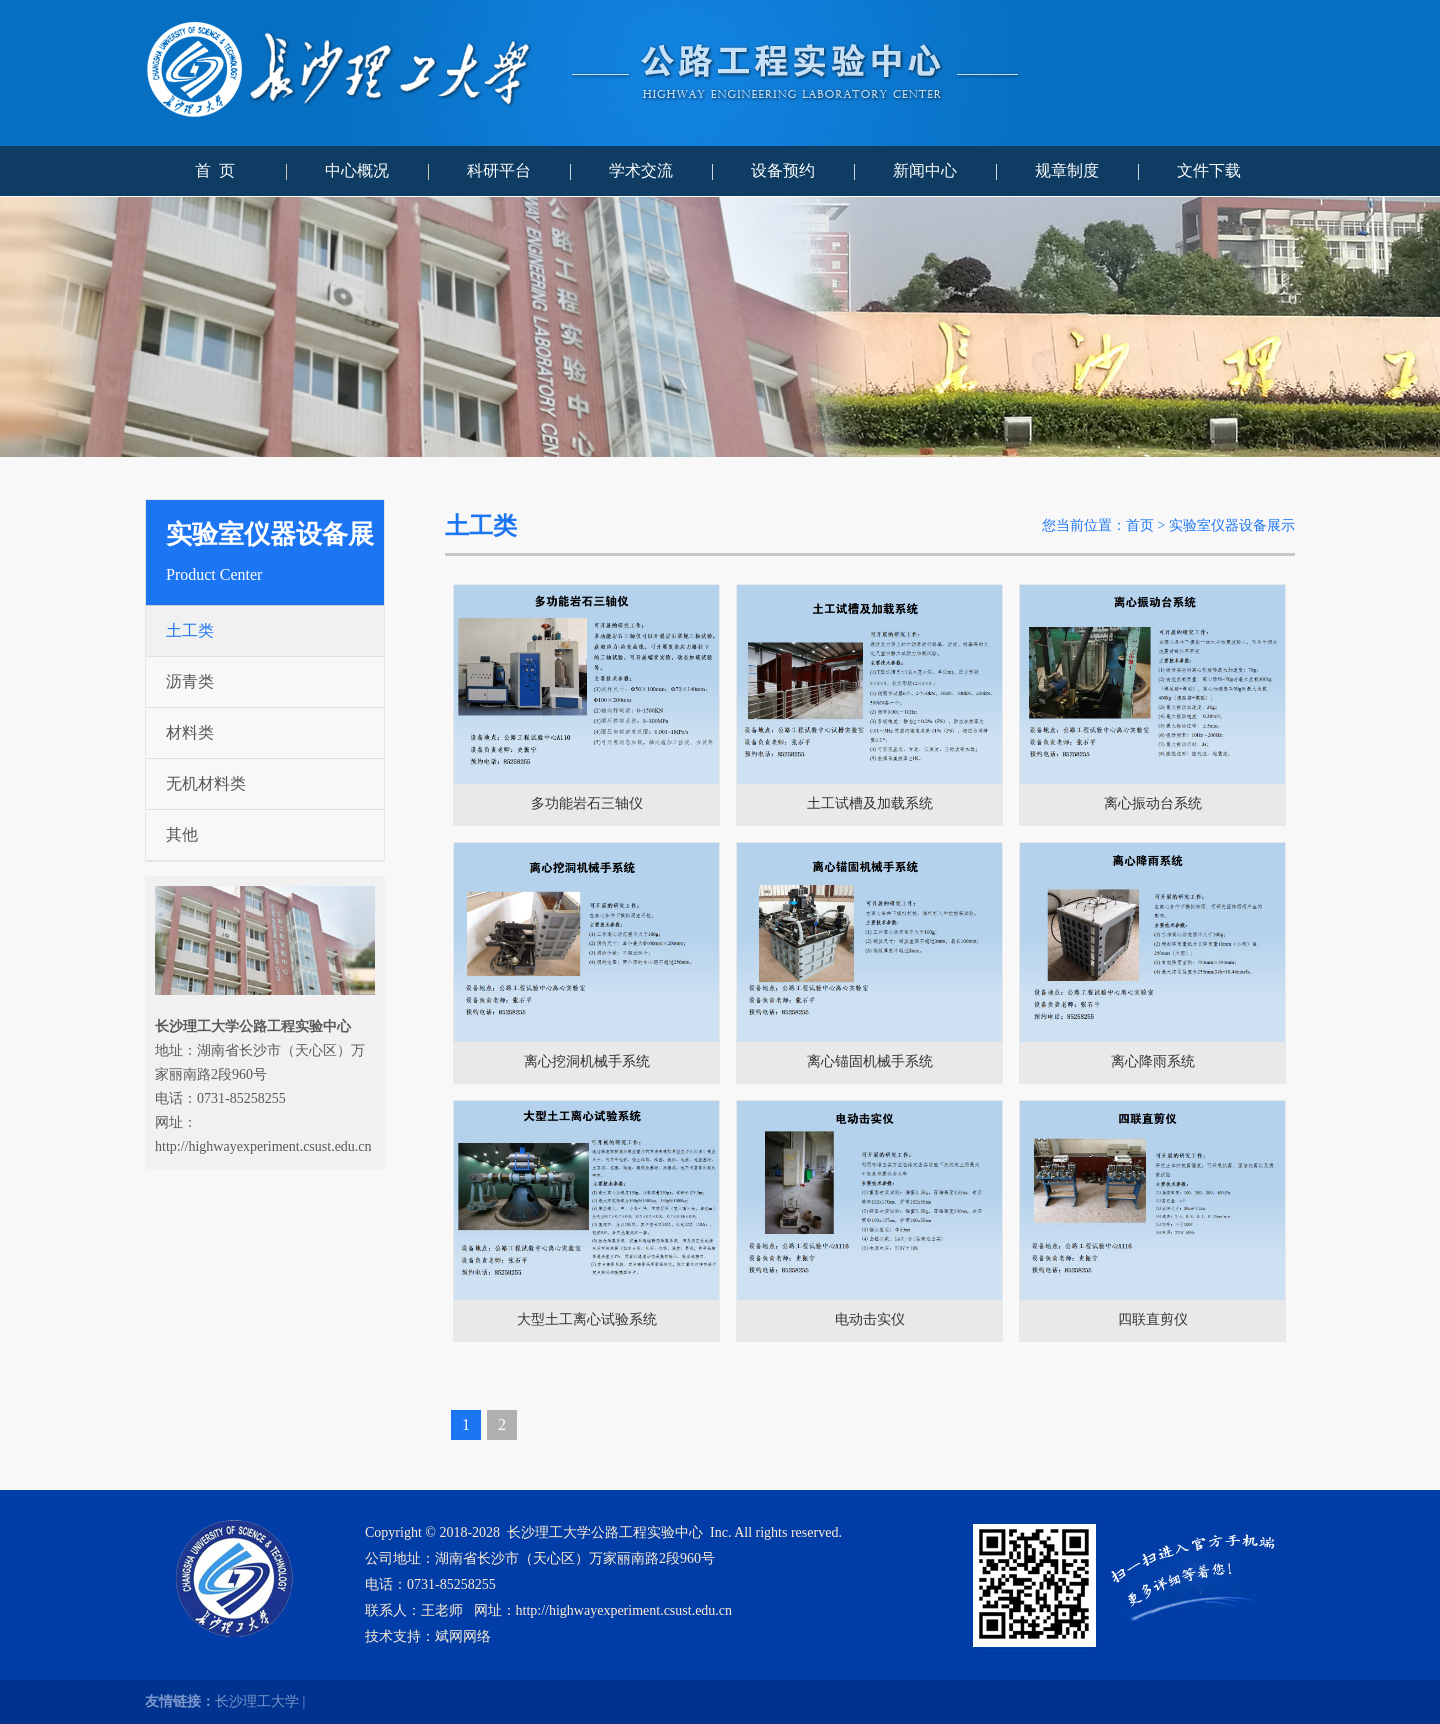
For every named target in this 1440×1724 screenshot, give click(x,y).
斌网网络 (463, 1636)
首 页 (215, 170)
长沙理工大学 (257, 1701)
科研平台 (499, 170)
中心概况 (357, 170)
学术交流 (641, 170)
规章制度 (1067, 170)
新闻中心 (925, 170)
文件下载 (1209, 170)
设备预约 (783, 170)
